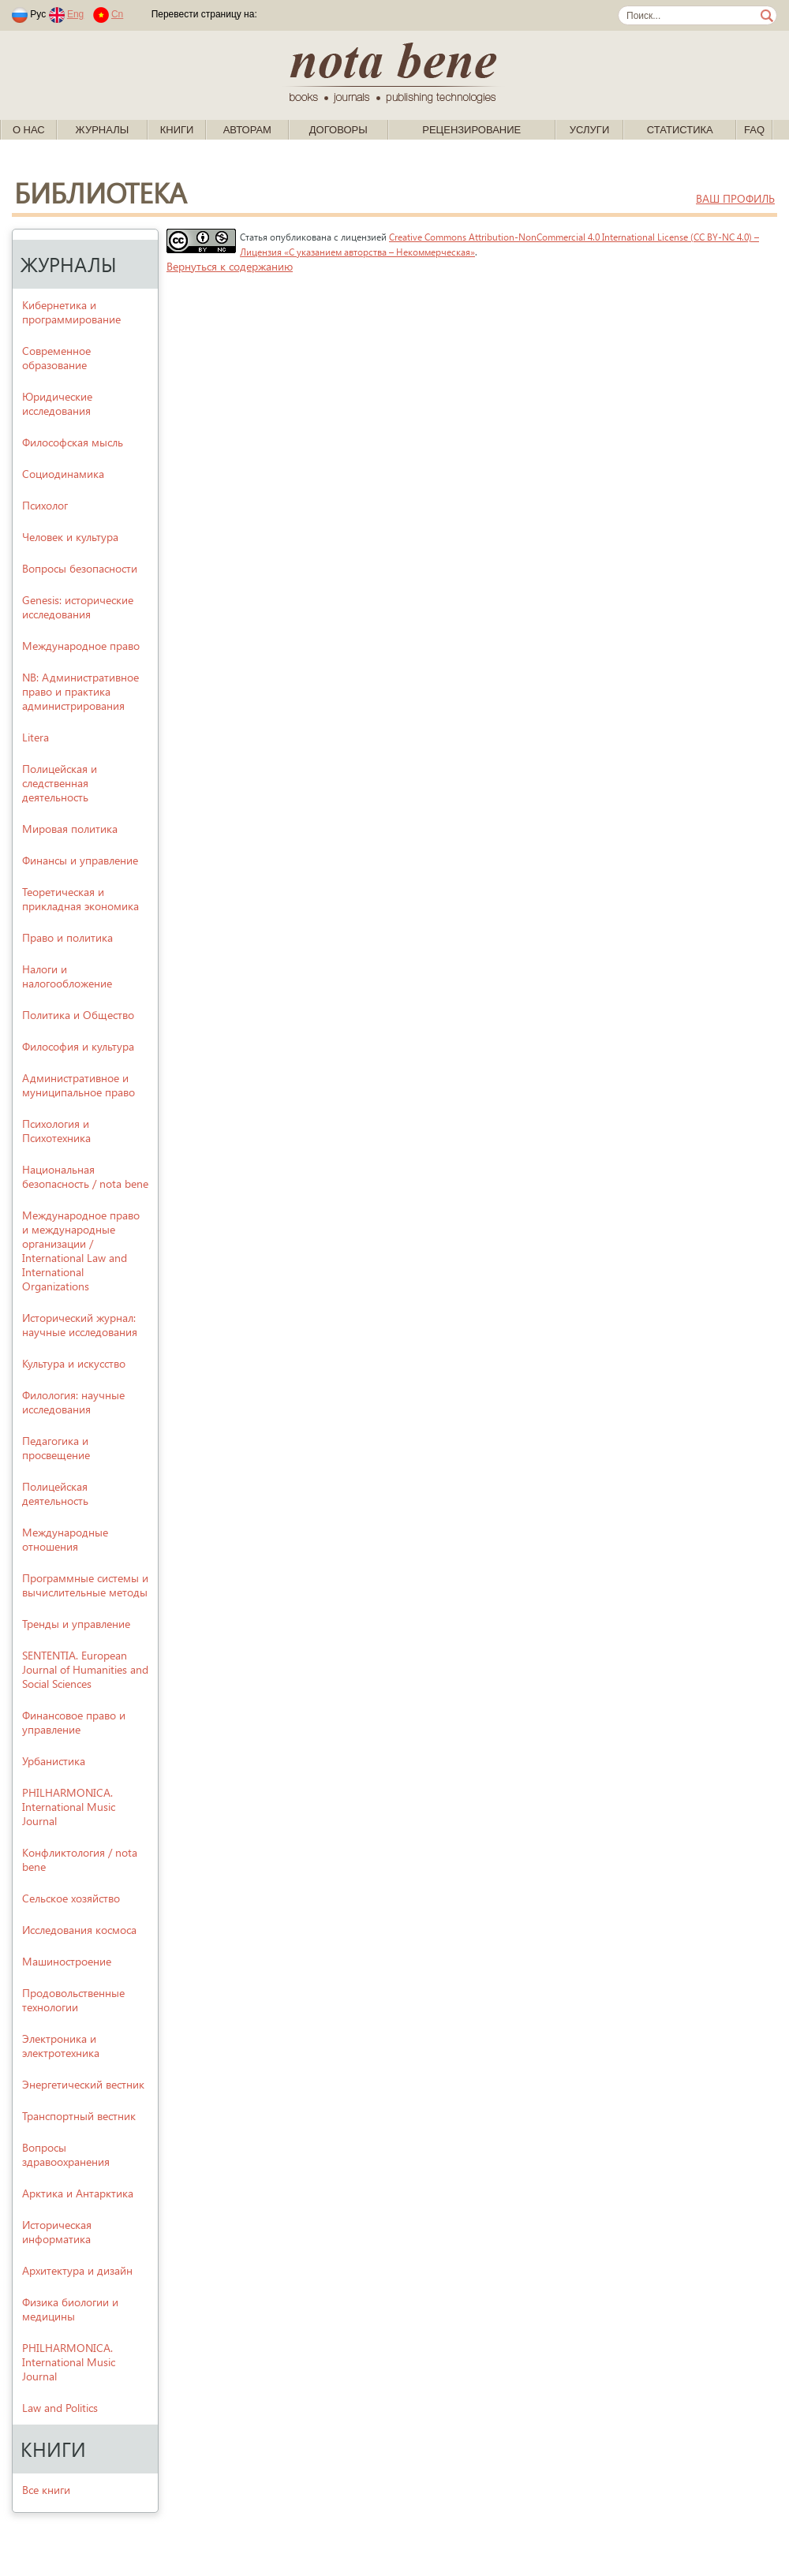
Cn (117, 14)
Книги (177, 130)
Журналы (102, 130)
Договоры (338, 130)
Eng (75, 14)
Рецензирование (471, 130)
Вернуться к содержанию (229, 266)
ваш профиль (735, 198)
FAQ (754, 130)
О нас (29, 130)
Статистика (680, 130)
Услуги (589, 130)
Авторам (247, 130)
